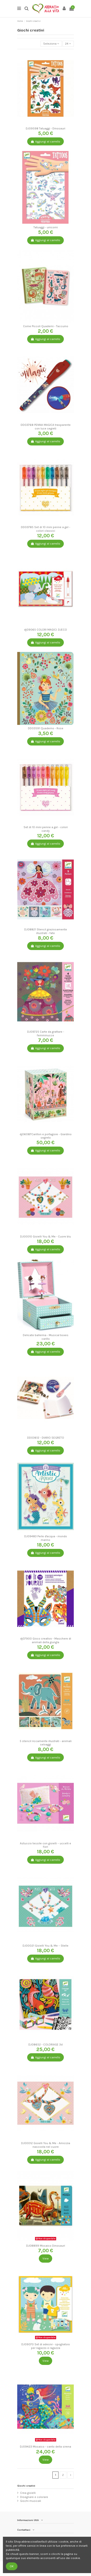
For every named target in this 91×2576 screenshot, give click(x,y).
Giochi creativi (26, 2485)
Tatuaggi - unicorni (45, 227)
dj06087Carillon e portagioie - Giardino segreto (46, 1136)
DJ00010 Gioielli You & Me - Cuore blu (45, 1236)
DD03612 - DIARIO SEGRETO (45, 1437)
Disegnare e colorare (34, 2497)
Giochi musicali (30, 2501)
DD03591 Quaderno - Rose (45, 728)
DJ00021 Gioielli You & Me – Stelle (45, 1945)
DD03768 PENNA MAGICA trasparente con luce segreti (46, 426)
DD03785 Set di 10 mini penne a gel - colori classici (45, 528)
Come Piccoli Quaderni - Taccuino (45, 326)
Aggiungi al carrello (45, 141)
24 (68, 43)
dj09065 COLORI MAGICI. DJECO (45, 629)
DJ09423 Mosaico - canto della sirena (45, 2446)
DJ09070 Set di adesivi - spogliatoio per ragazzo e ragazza (45, 2346)
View (45, 2258)
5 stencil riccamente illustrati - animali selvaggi (46, 1742)
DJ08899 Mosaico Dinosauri (45, 2245)
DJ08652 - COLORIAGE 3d (45, 2044)
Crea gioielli (28, 2493)
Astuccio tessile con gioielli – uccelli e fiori (45, 1845)
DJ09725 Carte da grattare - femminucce (45, 1033)
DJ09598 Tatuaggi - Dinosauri (45, 128)
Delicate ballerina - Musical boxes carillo (45, 1336)
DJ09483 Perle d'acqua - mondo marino (45, 1538)
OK (12, 2566)
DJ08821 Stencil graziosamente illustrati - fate (45, 931)
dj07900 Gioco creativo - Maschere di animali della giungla (45, 1640)
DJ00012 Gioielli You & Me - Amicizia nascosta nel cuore (45, 2144)
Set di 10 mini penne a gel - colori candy (46, 828)
